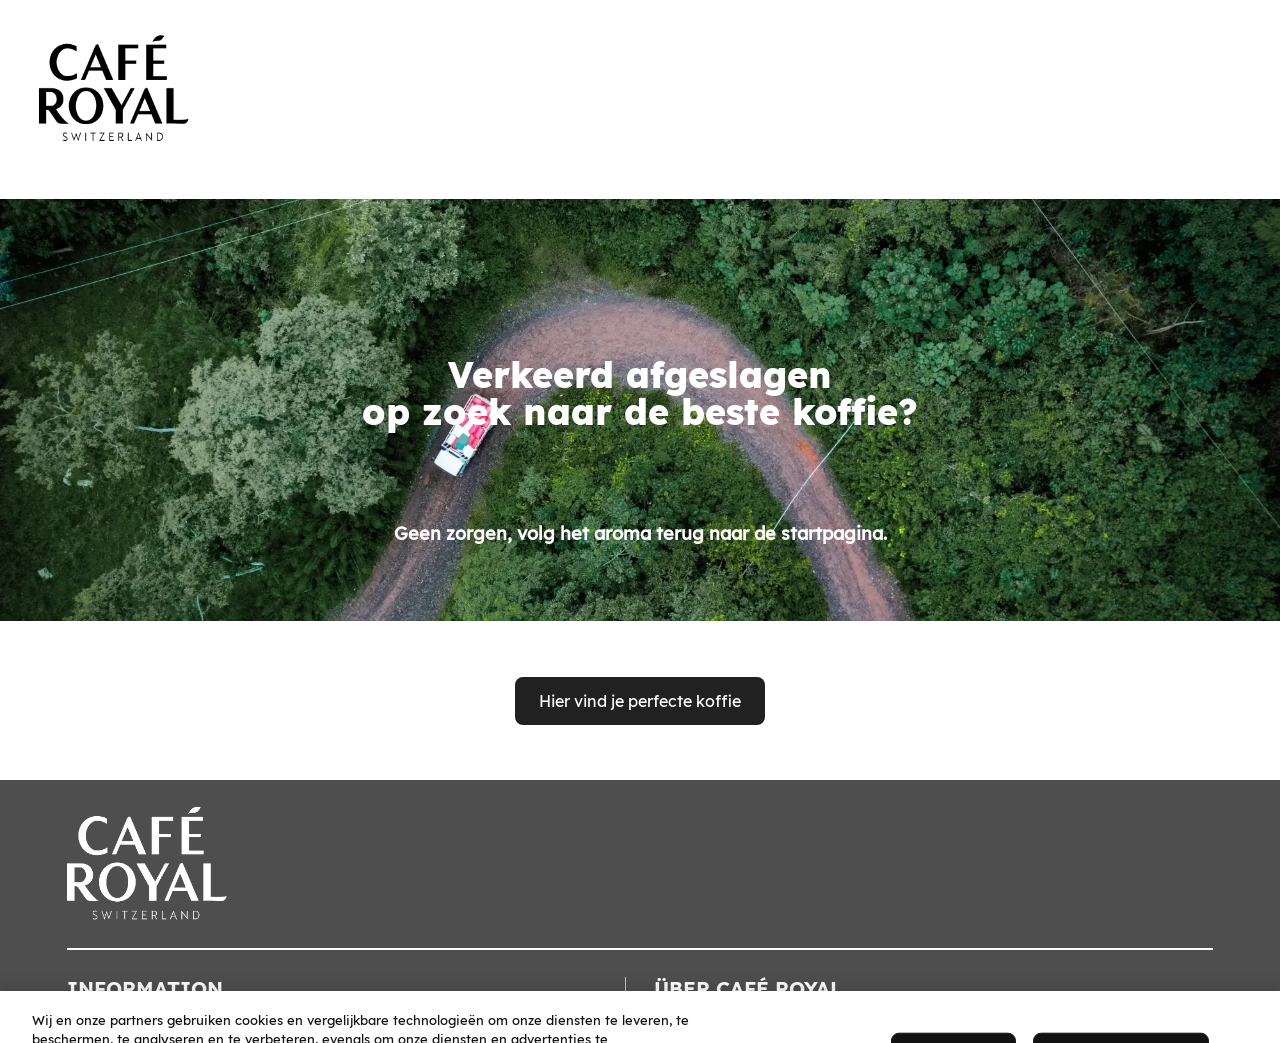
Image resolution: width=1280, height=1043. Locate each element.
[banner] (640, 72)
